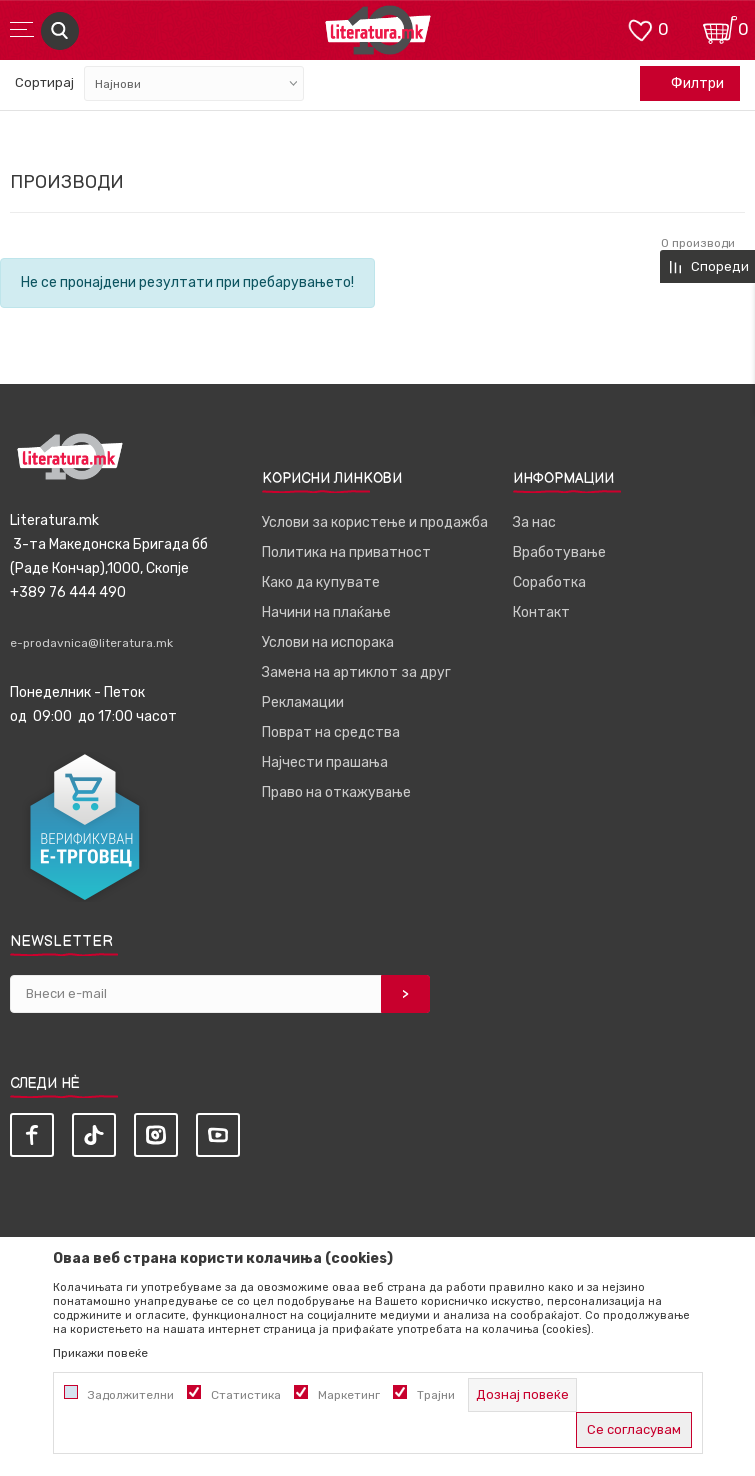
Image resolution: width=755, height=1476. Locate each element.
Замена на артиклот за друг (356, 672)
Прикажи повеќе (100, 1353)
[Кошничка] (720, 28)
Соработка (549, 582)
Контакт (541, 612)
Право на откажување (336, 792)
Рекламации (303, 702)
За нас (534, 522)
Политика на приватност (346, 552)
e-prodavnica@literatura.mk (91, 643)
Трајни (436, 1395)
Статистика (246, 1395)
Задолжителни (131, 1395)
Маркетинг (349, 1395)
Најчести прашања (325, 762)
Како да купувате (321, 582)
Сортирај (44, 82)
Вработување (559, 552)
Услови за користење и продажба (375, 522)
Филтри (687, 84)
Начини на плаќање (326, 612)
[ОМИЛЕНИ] (640, 28)
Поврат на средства (331, 732)
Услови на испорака (328, 642)
